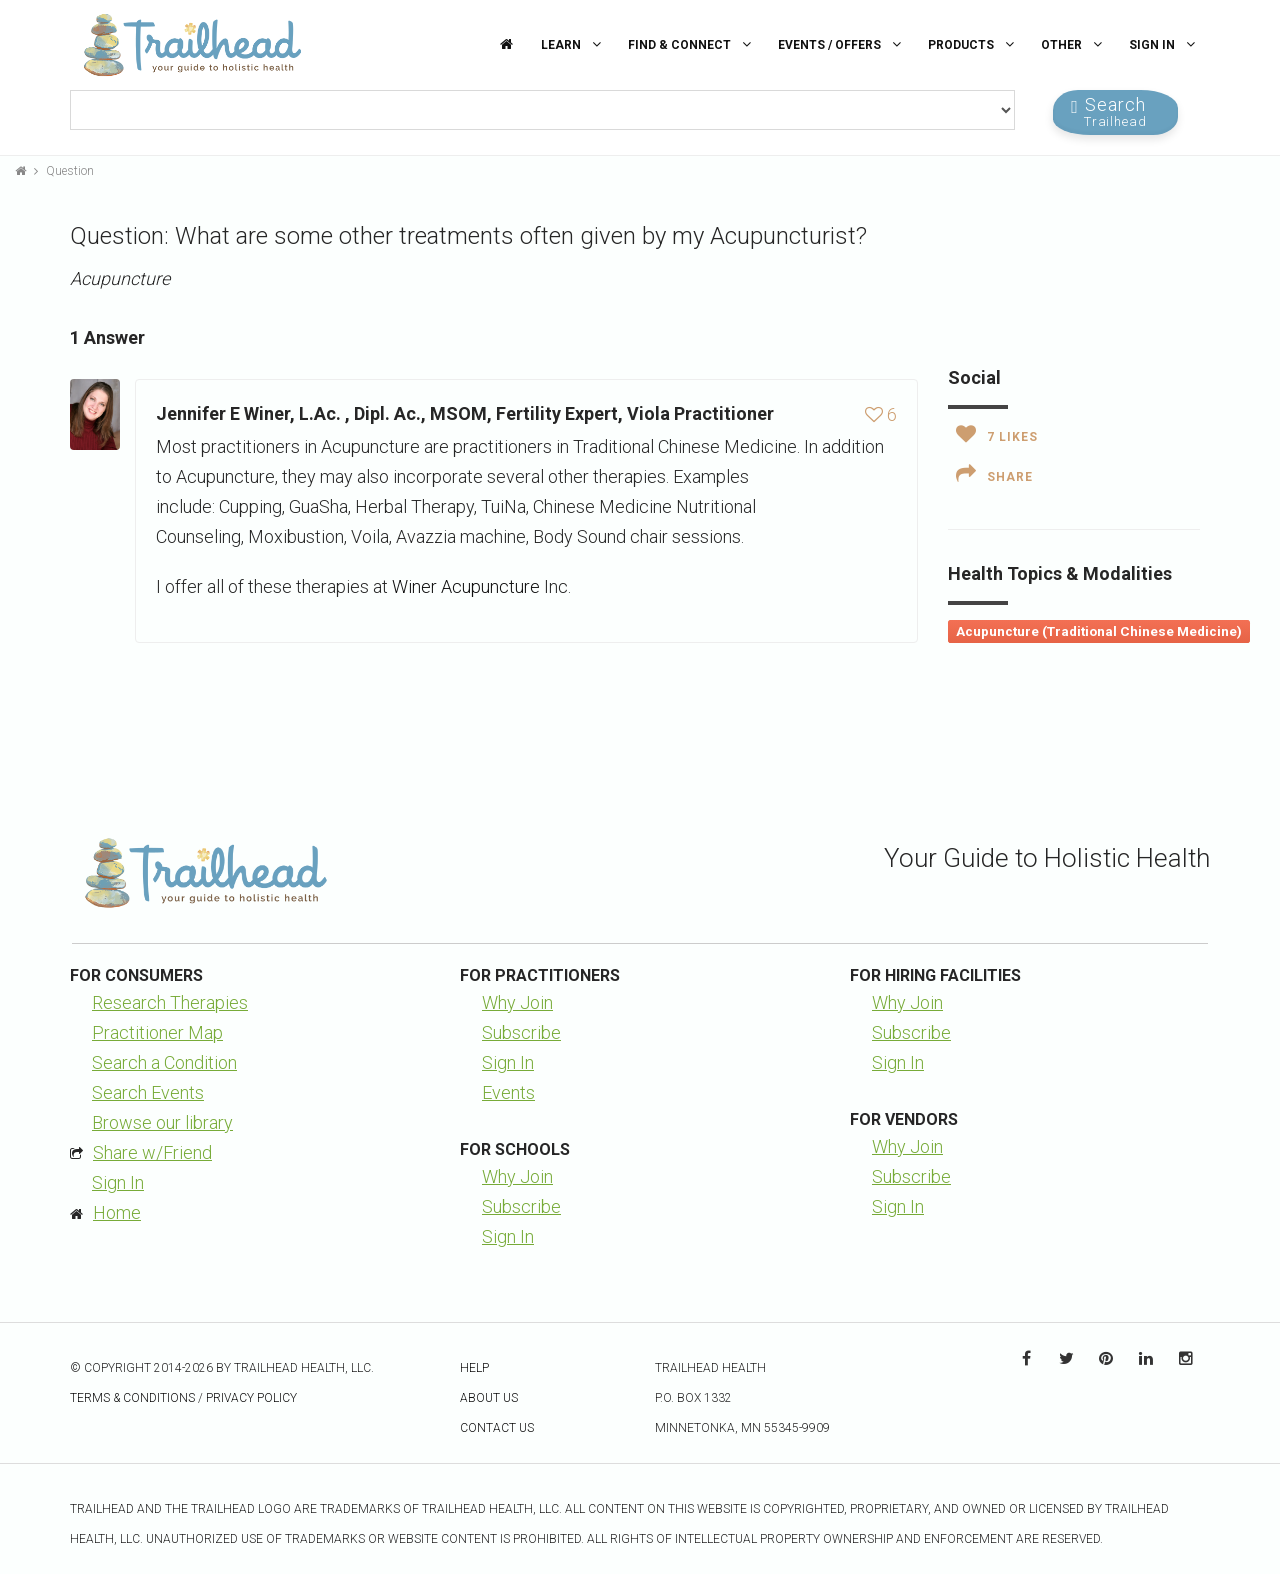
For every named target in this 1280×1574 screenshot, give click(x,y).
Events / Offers (842, 44)
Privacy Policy (251, 1398)
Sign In (1164, 44)
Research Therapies (170, 1002)
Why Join (517, 1002)
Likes (997, 434)
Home (117, 1212)
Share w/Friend (152, 1152)
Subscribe (521, 1032)
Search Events (148, 1092)
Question (70, 171)
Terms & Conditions (132, 1398)
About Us (489, 1398)
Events (508, 1092)
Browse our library (162, 1122)
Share (994, 474)
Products (973, 44)
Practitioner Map (157, 1032)
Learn (573, 44)
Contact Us (497, 1428)
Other (1074, 44)
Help (474, 1368)
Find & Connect (692, 44)
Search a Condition (164, 1062)
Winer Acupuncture (466, 586)
